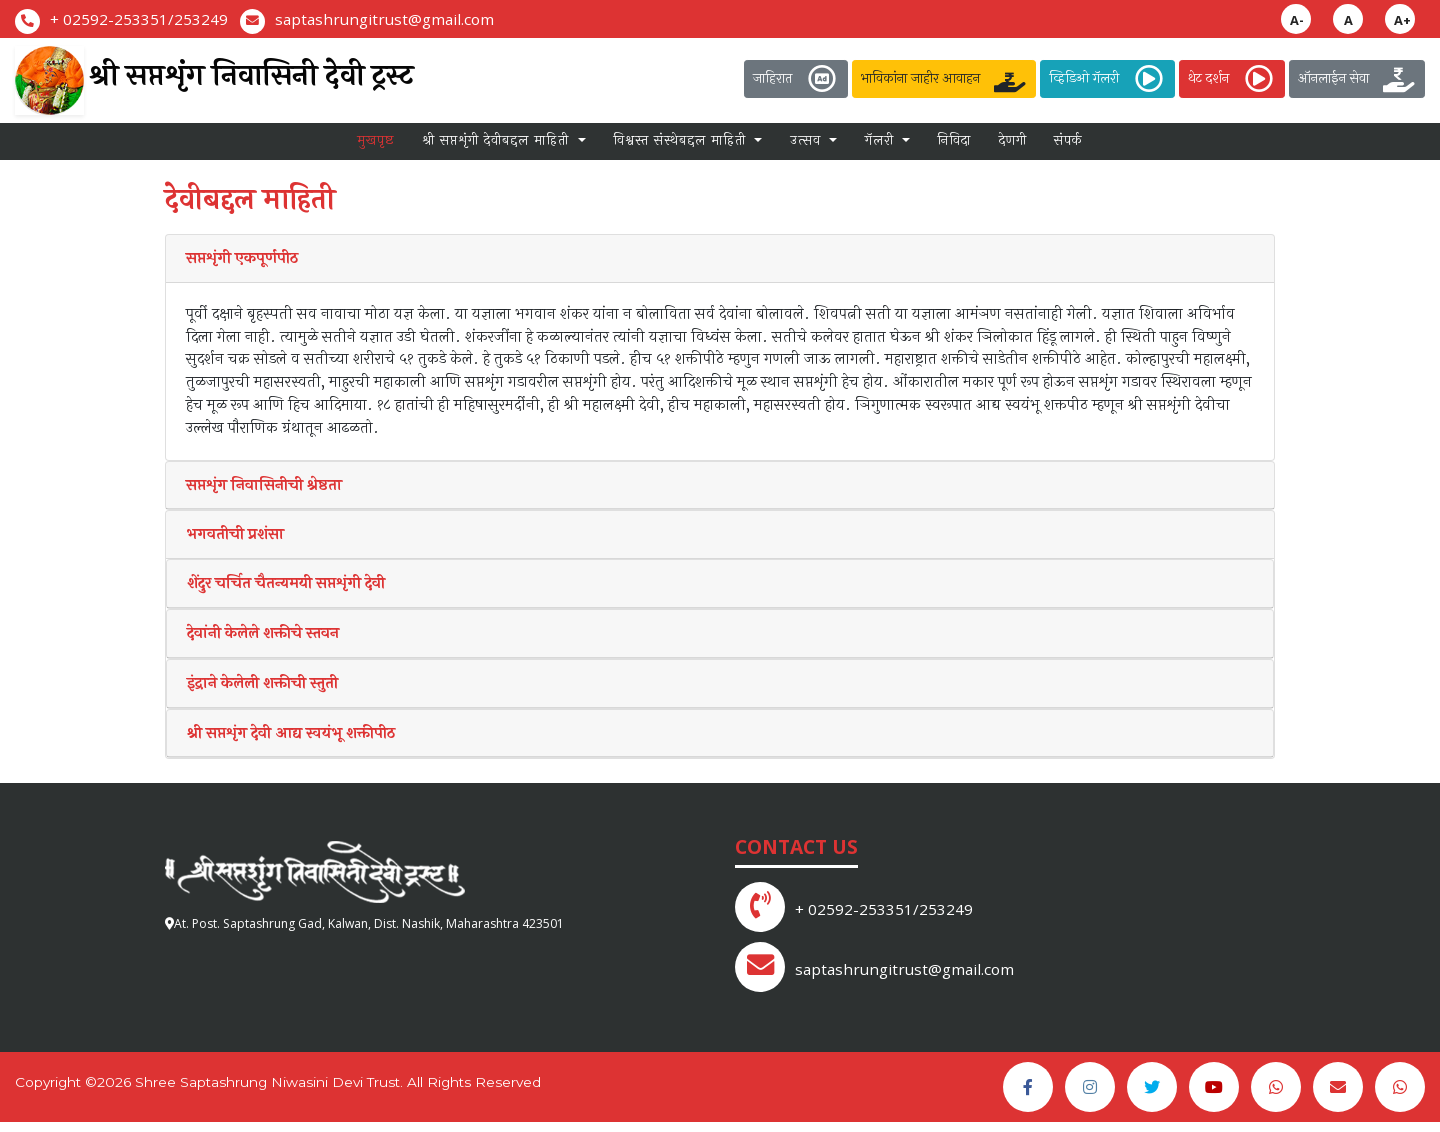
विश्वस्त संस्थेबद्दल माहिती (682, 147)
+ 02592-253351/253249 (139, 19)
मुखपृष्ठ (376, 147)
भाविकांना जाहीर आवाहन (944, 79)
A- (1297, 20)
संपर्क (1068, 147)
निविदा (954, 147)
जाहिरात (796, 79)
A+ (1402, 20)
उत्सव (808, 147)
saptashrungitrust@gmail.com (384, 19)
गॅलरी (882, 147)
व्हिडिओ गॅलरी (1107, 79)
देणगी (1013, 147)
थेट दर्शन (1232, 79)
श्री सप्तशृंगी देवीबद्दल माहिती (498, 147)
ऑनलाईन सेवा (1357, 79)
